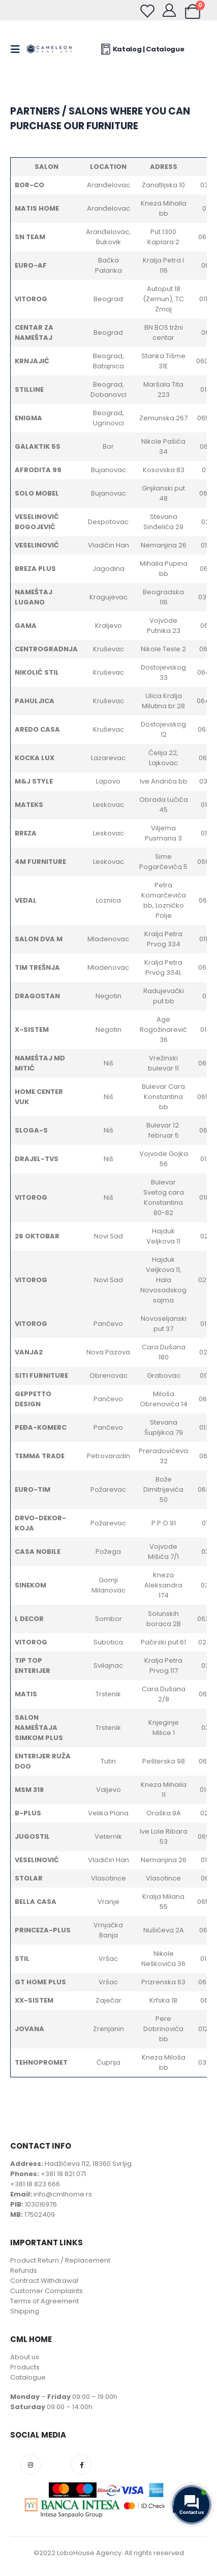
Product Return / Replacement (60, 2260)
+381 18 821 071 (63, 2174)
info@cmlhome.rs (63, 2194)
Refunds (23, 2270)
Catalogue (28, 2377)
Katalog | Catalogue (141, 49)
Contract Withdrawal (44, 2280)
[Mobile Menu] (18, 49)
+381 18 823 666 (35, 2184)
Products (25, 2367)
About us (24, 2357)
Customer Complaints (46, 2291)
